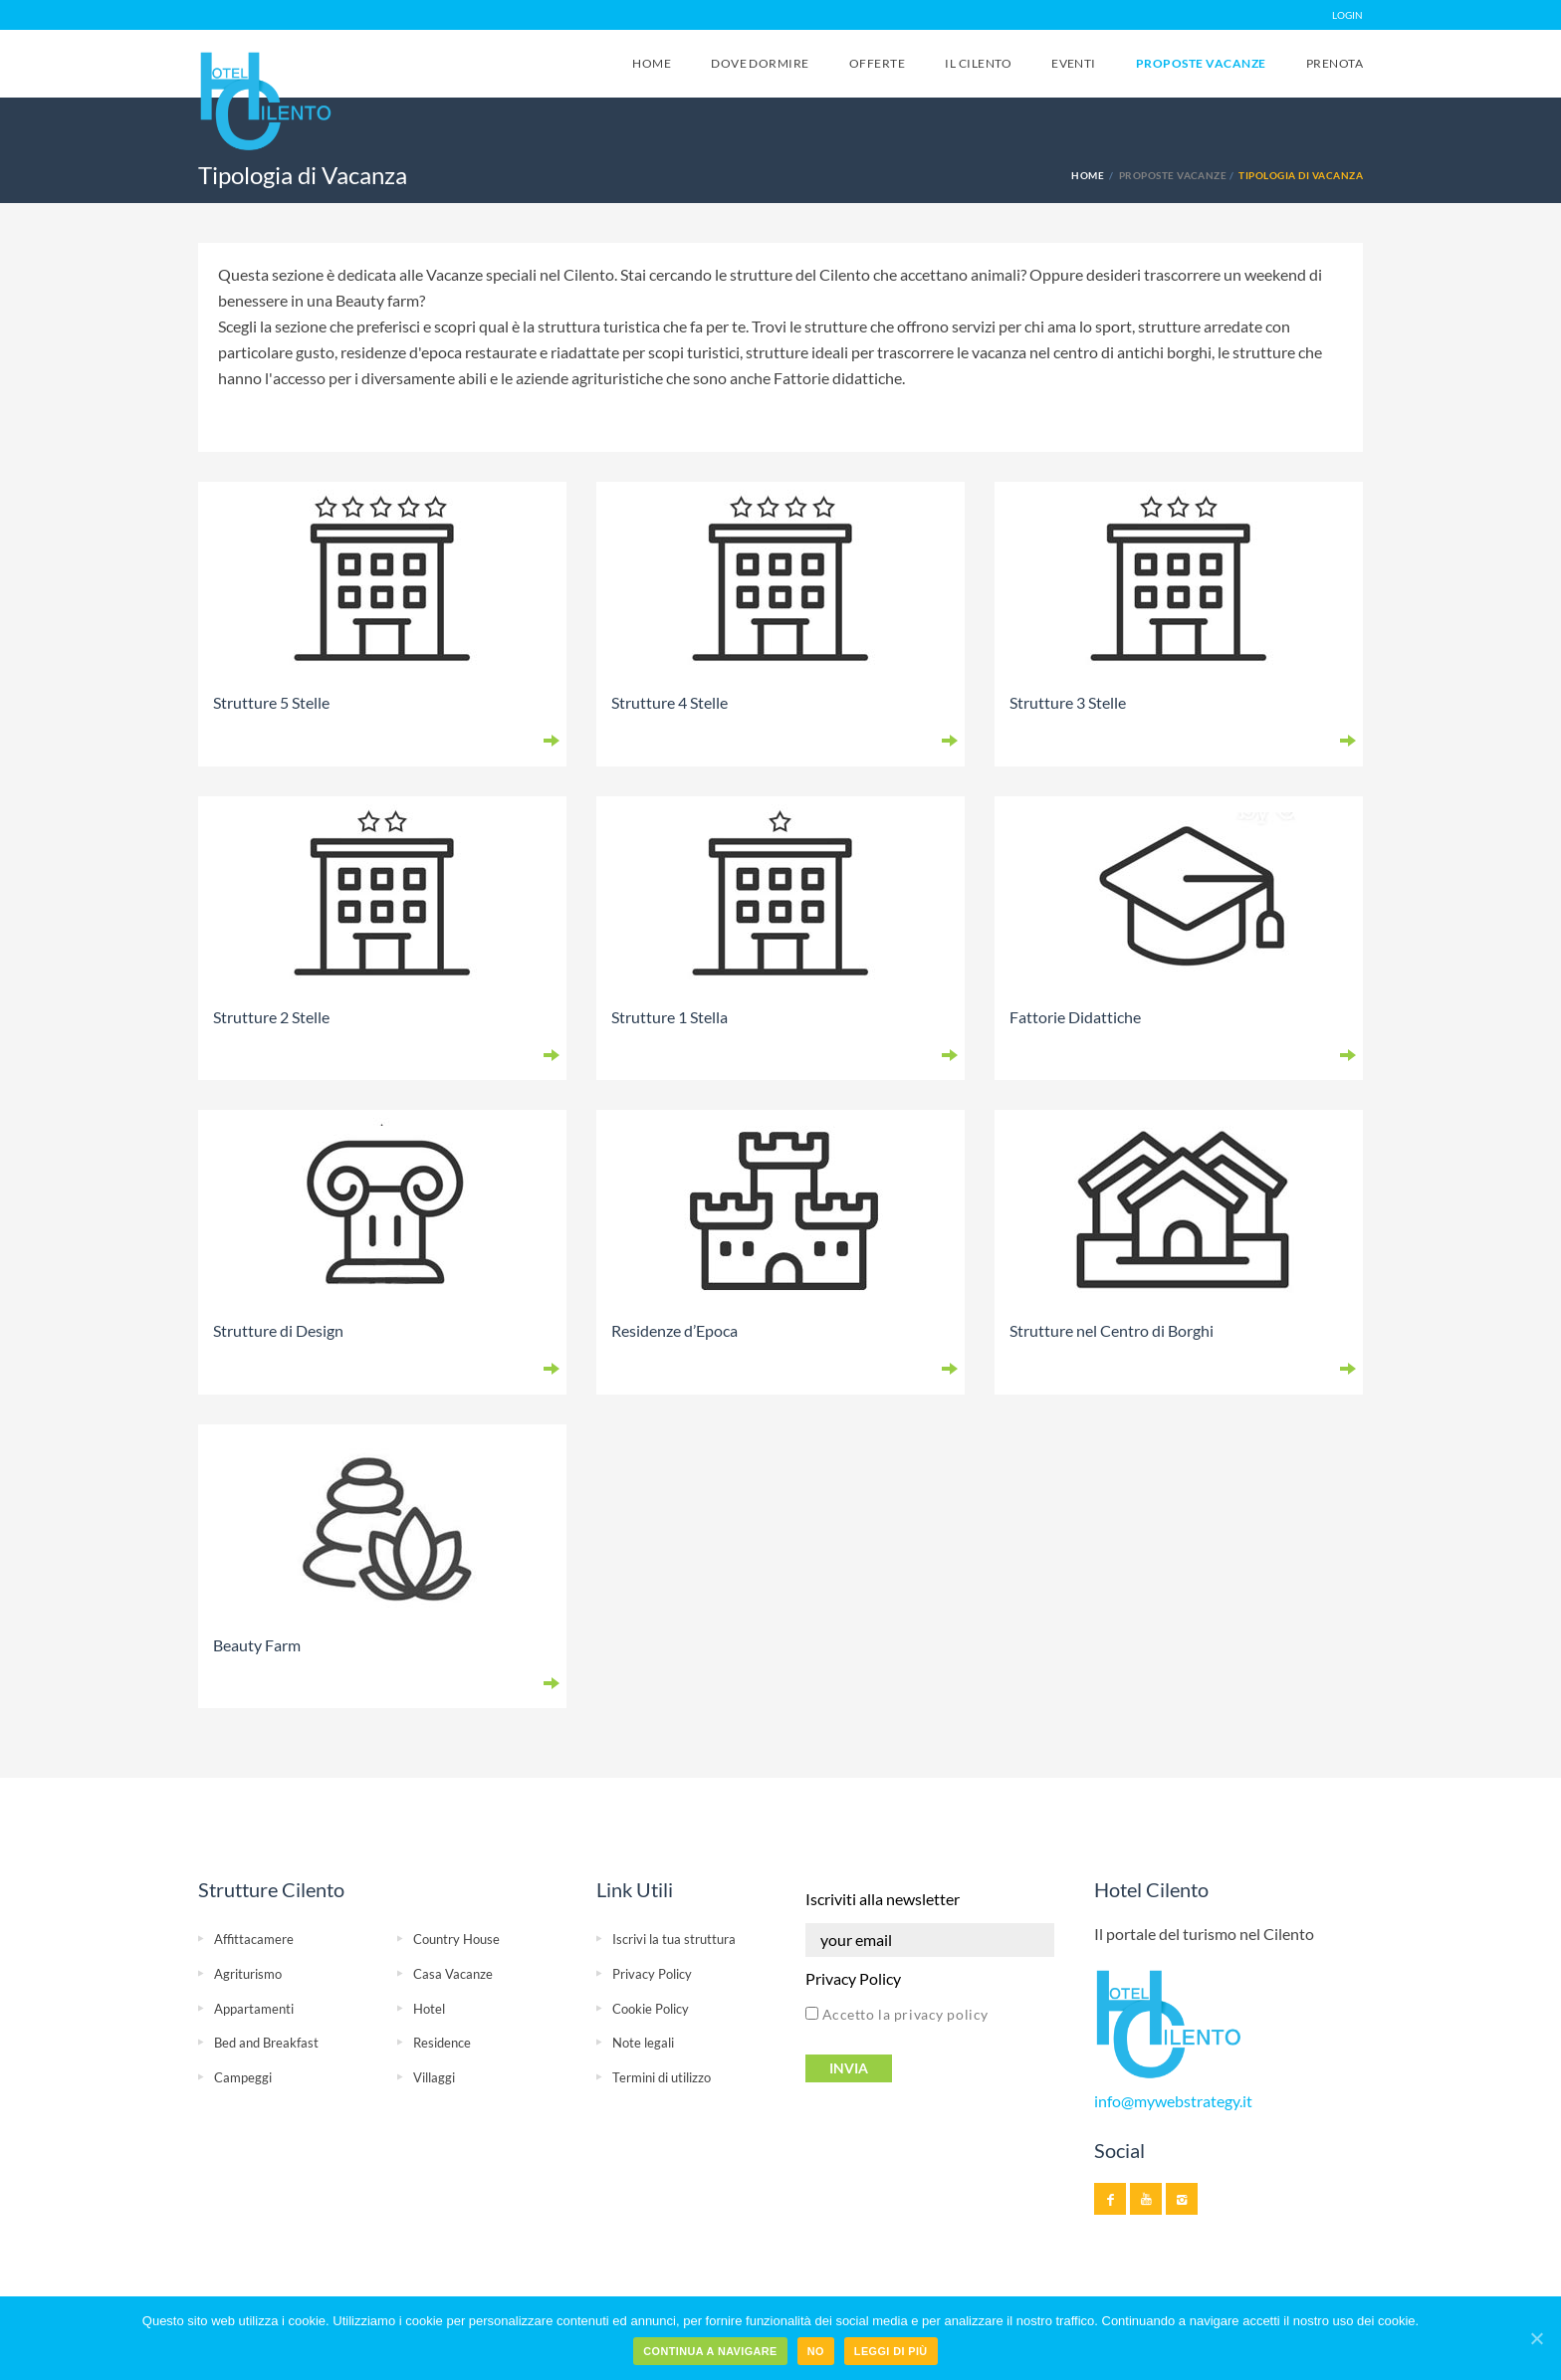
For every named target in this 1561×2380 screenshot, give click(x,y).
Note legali (643, 2043)
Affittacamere (254, 1939)
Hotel (429, 2009)
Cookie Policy (650, 2009)
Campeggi (243, 2077)
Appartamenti (254, 2009)
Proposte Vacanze (1201, 63)
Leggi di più (891, 2351)
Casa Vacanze (453, 1974)
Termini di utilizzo (661, 2077)
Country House (456, 1939)
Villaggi (434, 2077)
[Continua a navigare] (1536, 2338)
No (815, 2351)
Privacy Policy (652, 1974)
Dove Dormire (760, 63)
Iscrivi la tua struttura (674, 1939)
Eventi (1073, 63)
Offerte (877, 63)
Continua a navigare (710, 2351)
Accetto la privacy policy (897, 2014)
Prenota (1334, 63)
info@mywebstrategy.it (1173, 2101)
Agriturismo (248, 1974)
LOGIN (1347, 15)
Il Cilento (978, 63)
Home (651, 63)
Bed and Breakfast (266, 2043)
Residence (442, 2043)
